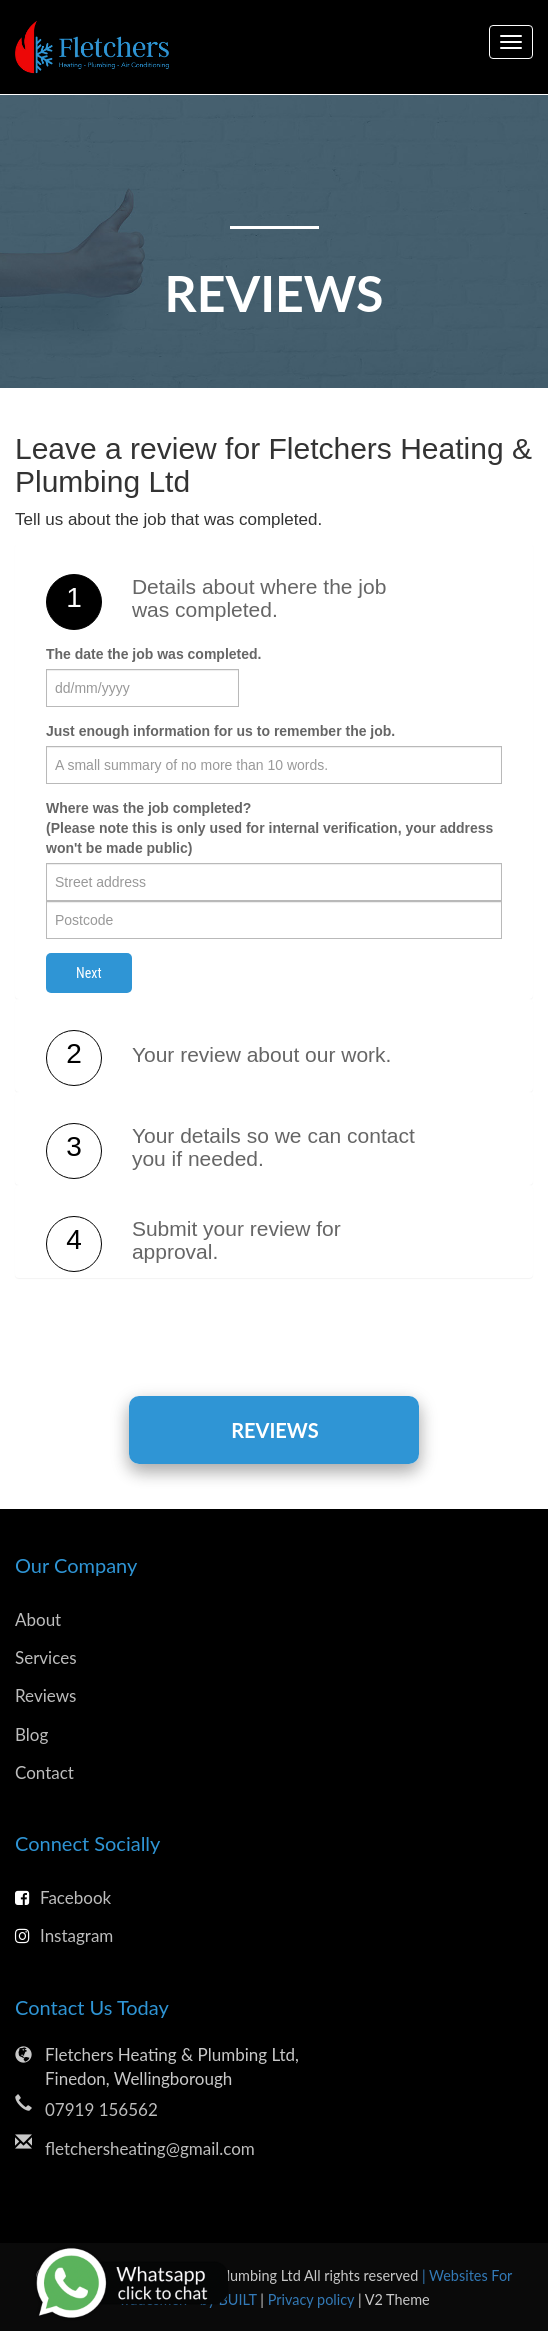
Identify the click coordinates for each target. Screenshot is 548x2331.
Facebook (63, 1897)
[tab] (274, 602)
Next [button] (89, 973)
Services (46, 1657)
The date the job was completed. (153, 654)
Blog (31, 1734)
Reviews (274, 1430)
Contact (44, 1772)
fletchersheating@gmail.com (150, 2148)
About (38, 1619)
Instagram (64, 1935)
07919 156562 (101, 2109)
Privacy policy (313, 2299)
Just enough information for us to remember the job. (220, 731)
